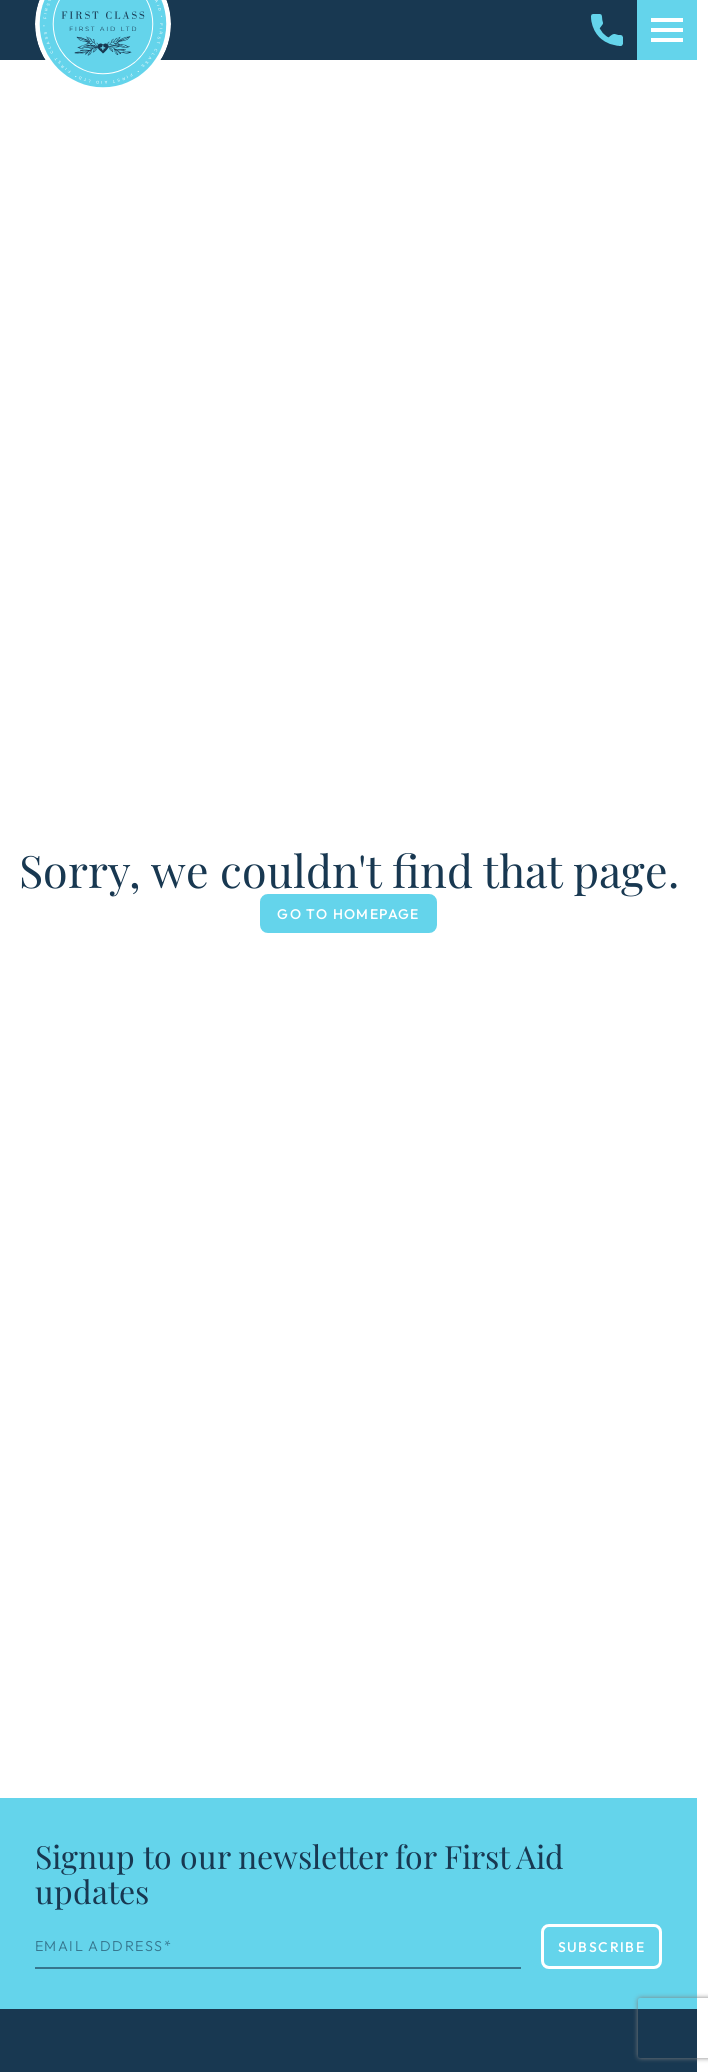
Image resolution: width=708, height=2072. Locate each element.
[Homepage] (103, 24)
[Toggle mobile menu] (667, 30)
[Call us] (607, 30)
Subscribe (602, 1947)
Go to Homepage (348, 914)
